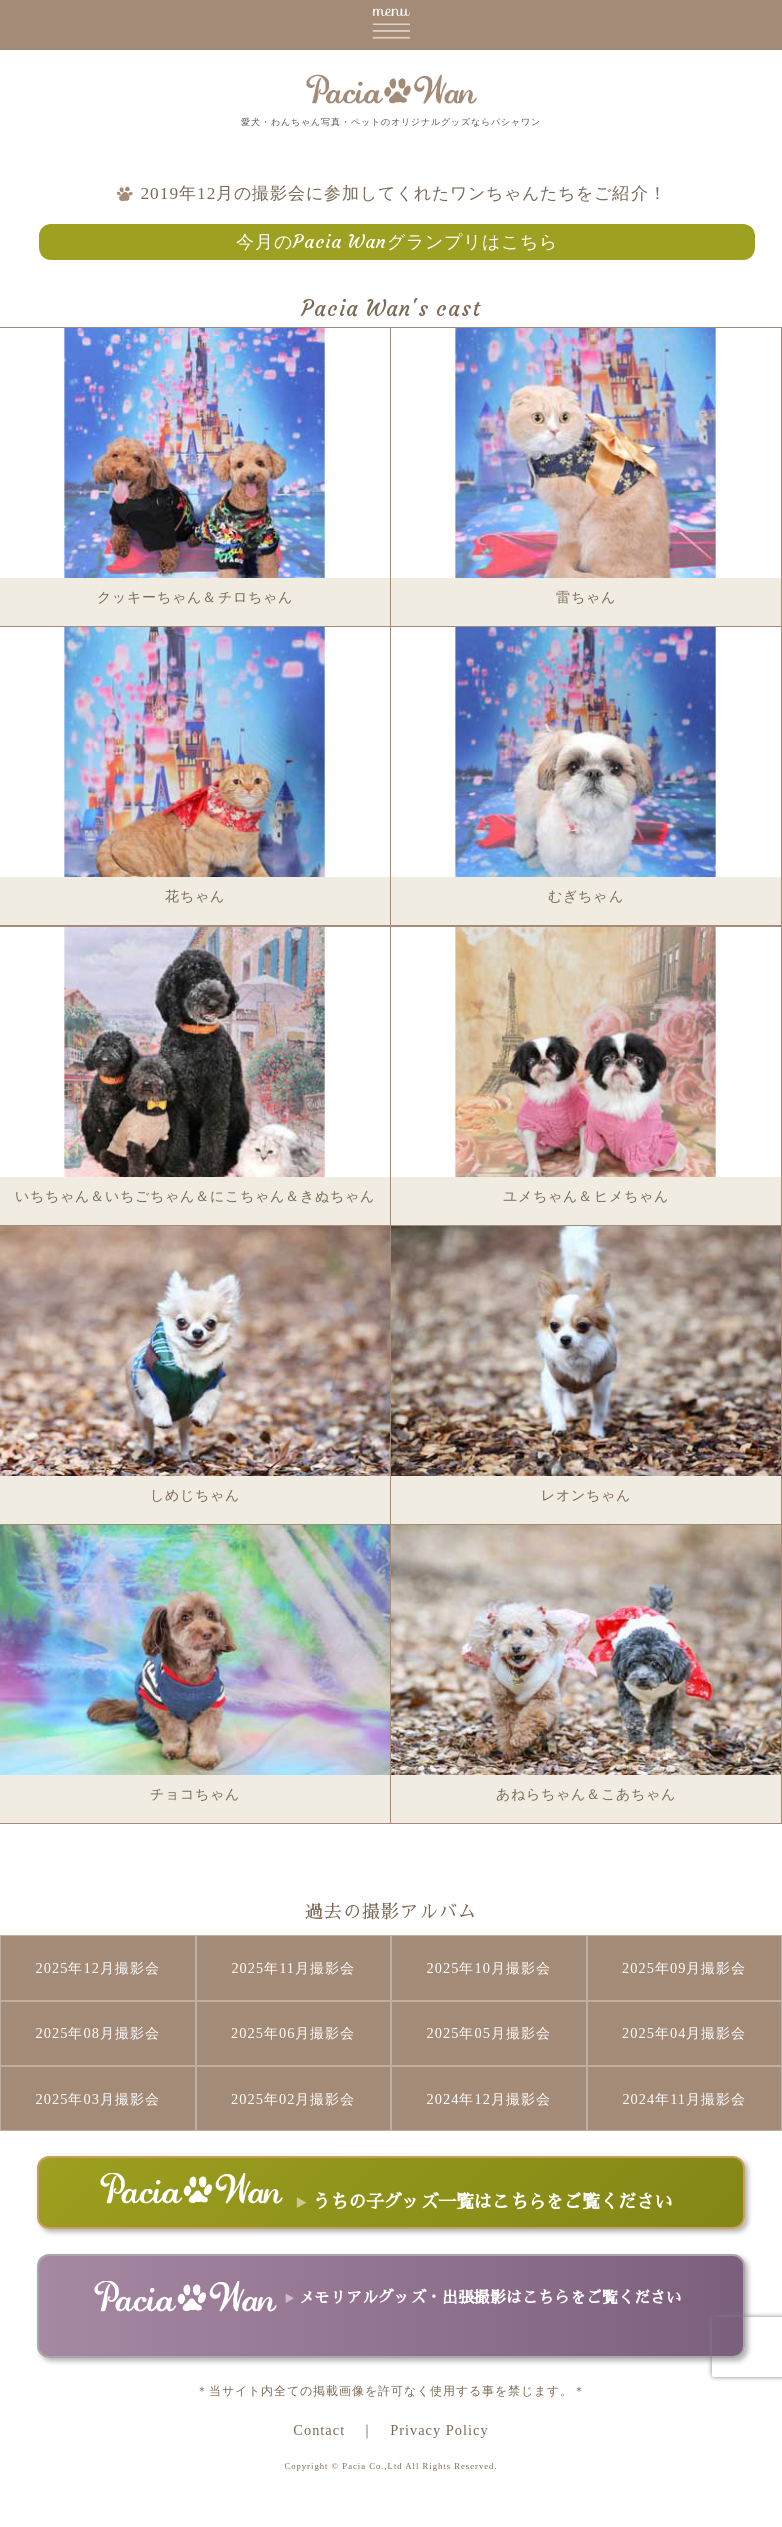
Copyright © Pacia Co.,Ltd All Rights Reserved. (390, 2466)
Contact (319, 2430)
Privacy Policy (439, 2430)
